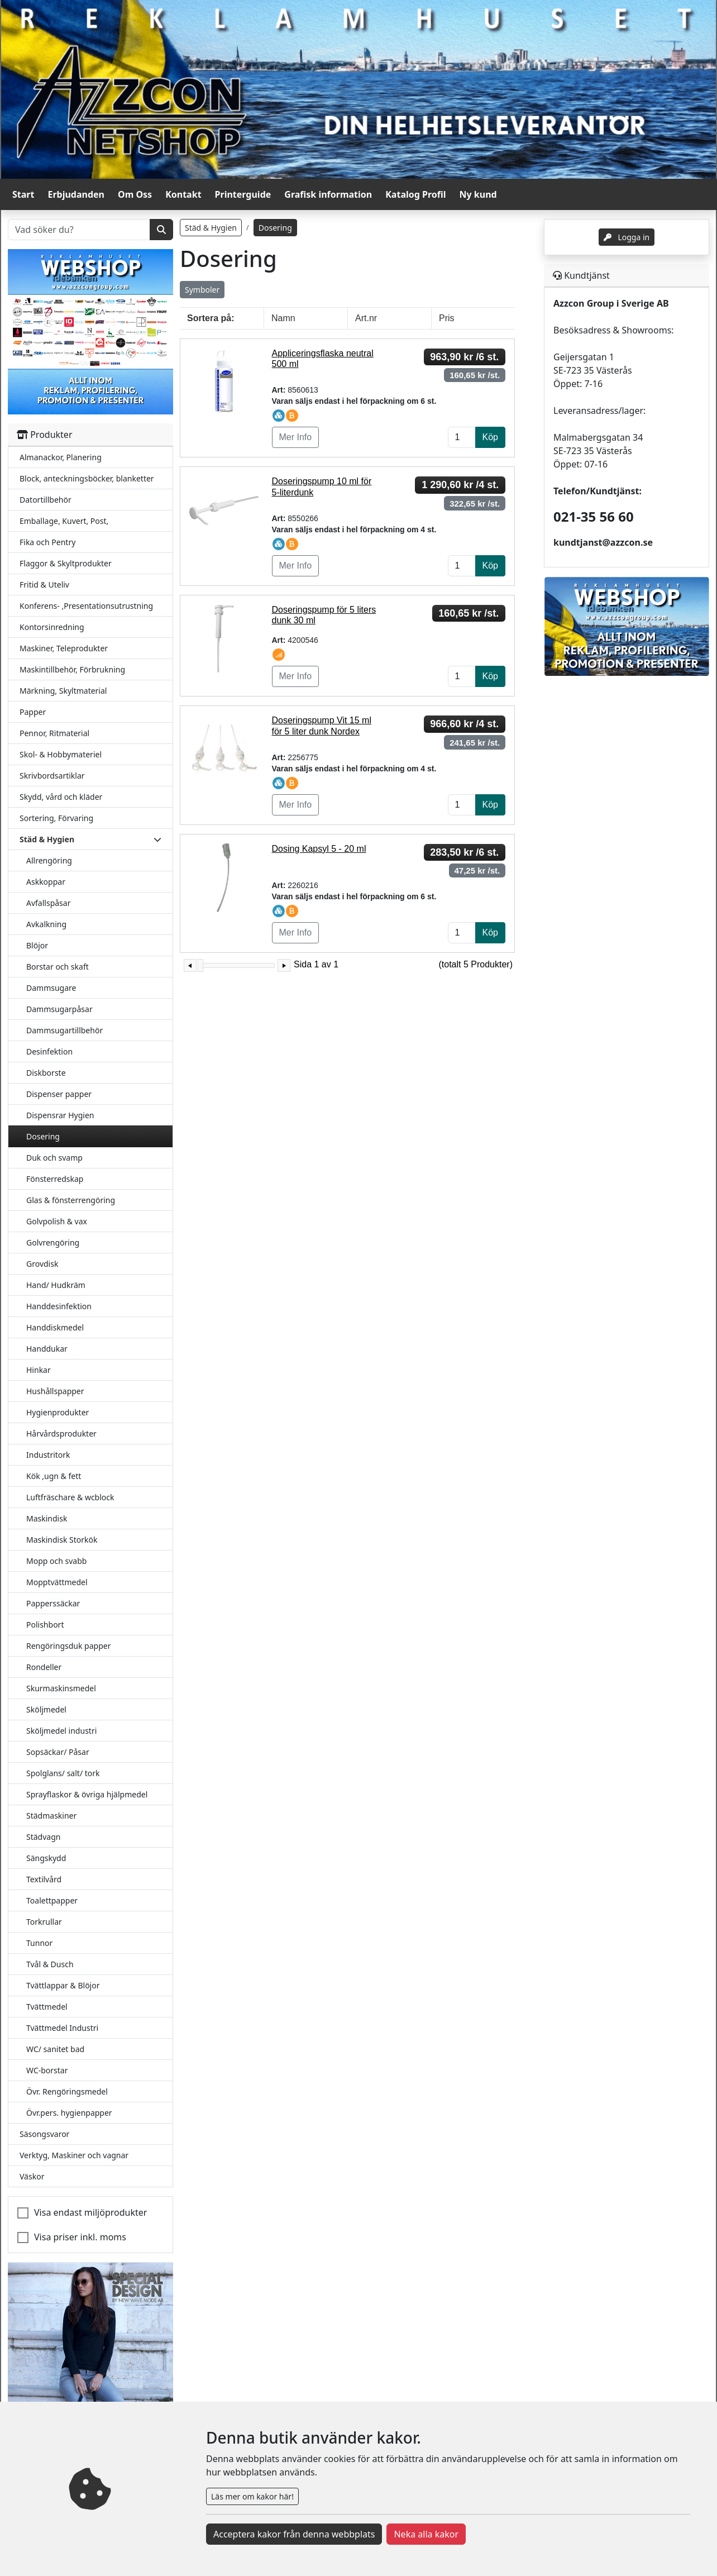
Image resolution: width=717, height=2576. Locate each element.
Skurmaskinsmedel (61, 1688)
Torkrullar (44, 1921)
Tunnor (39, 1943)
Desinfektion (49, 1051)
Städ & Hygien (211, 227)
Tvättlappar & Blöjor (62, 1985)
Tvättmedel (47, 2006)
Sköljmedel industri (61, 1730)
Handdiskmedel (55, 1327)
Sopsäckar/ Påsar (57, 1752)
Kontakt (183, 194)
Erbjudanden (75, 194)
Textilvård (43, 1879)
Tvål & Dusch (50, 1964)
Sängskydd (46, 1858)
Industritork (48, 1454)
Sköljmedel (46, 1709)
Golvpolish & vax (56, 1221)
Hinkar (38, 1370)
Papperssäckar (53, 1603)
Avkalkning (46, 924)
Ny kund (478, 194)
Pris (447, 318)
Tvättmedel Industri (62, 2027)
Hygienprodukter (57, 1412)
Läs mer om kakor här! (252, 2496)
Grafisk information (328, 194)
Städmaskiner (51, 1815)
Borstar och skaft (57, 966)
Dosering (43, 1136)
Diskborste (46, 1072)
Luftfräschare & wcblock (70, 1497)
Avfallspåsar (48, 903)
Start (23, 194)
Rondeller (43, 1667)
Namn (283, 318)
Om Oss (135, 194)
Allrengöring (49, 860)
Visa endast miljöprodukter (90, 2212)
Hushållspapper (55, 1391)
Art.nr (366, 318)
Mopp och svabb (56, 1561)
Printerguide (243, 194)
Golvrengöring (52, 1242)
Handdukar (47, 1348)
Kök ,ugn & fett (53, 1476)
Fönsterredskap (54, 1178)
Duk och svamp (54, 1157)
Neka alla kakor (426, 2534)
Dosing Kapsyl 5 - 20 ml (319, 848)
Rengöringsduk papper (68, 1645)
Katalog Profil (415, 194)
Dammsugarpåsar (59, 1009)
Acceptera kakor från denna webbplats (294, 2534)
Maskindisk (46, 1518)
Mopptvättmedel (57, 1582)
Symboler (202, 289)
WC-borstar (47, 2070)
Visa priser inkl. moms (80, 2237)
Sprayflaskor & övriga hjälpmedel (86, 1794)
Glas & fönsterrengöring (70, 1200)
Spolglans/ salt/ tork (63, 1773)
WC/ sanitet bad (55, 2049)
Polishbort (45, 1624)
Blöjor (37, 945)
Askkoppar (45, 881)
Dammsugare (51, 987)
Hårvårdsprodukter (61, 1433)
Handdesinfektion (59, 1306)
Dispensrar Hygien (60, 1115)
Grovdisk (42, 1263)
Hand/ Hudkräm (55, 1285)
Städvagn (43, 1836)
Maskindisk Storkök (61, 1539)
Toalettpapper (52, 1900)
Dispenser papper (59, 1094)
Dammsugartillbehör (64, 1030)
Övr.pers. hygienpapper (69, 2112)
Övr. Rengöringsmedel (67, 2091)
